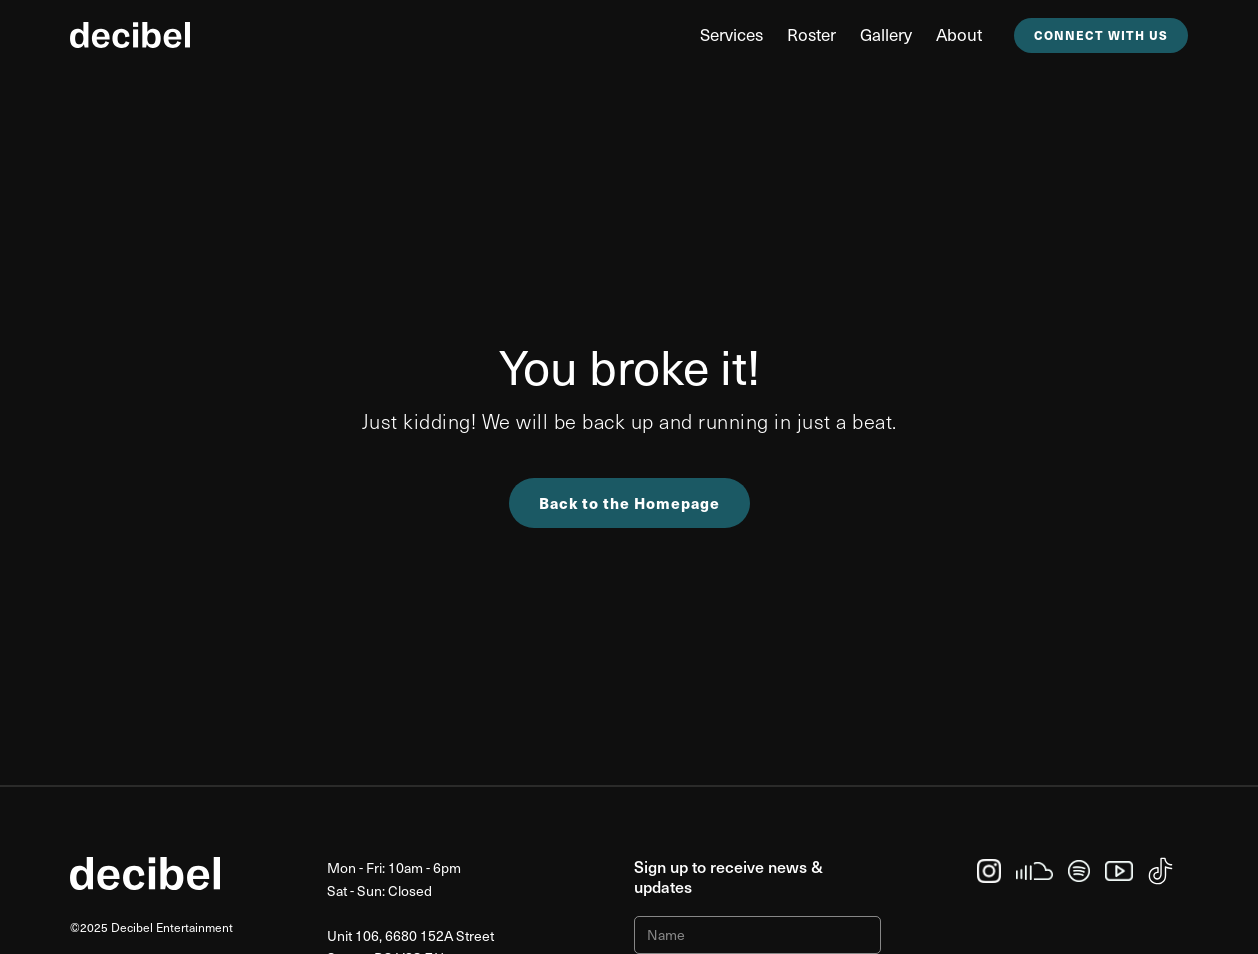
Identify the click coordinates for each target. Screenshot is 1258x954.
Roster (811, 34)
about (959, 34)
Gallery (886, 34)
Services (731, 34)
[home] (130, 35)
